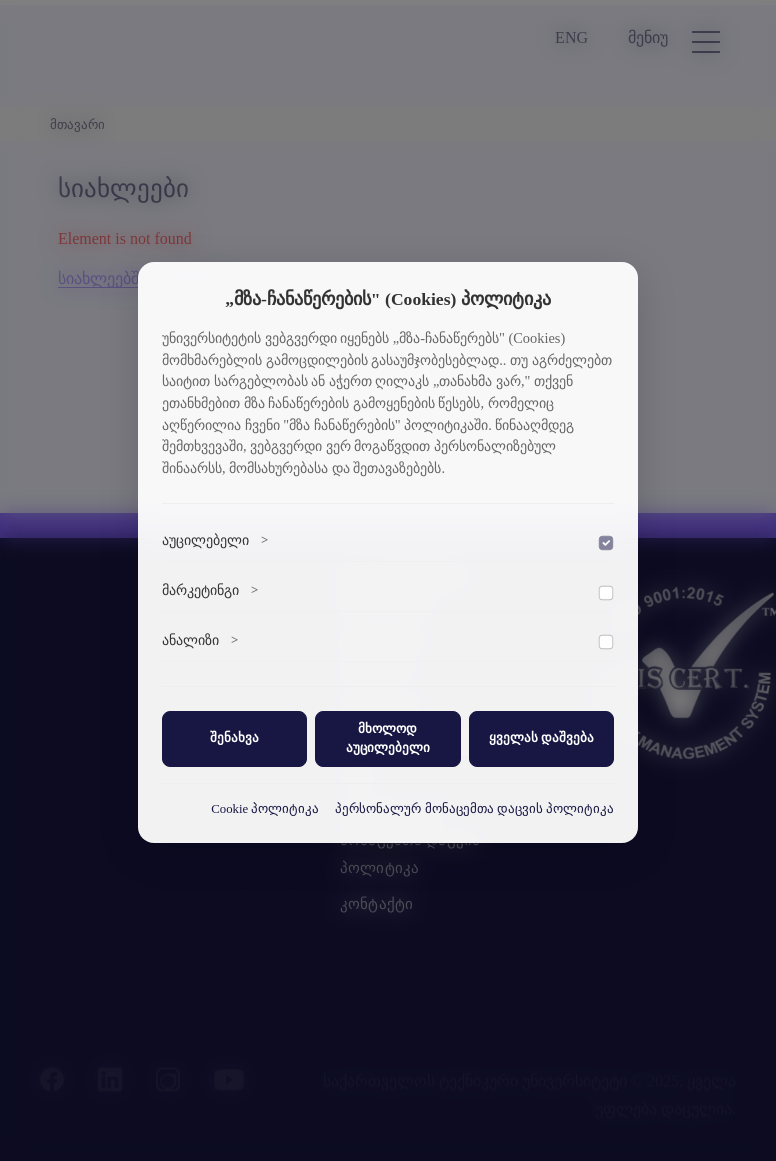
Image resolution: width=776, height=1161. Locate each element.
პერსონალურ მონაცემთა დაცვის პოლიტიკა (474, 809)
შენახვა (234, 738)
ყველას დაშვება (541, 738)
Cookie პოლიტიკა (265, 809)
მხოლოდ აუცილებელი (388, 738)
